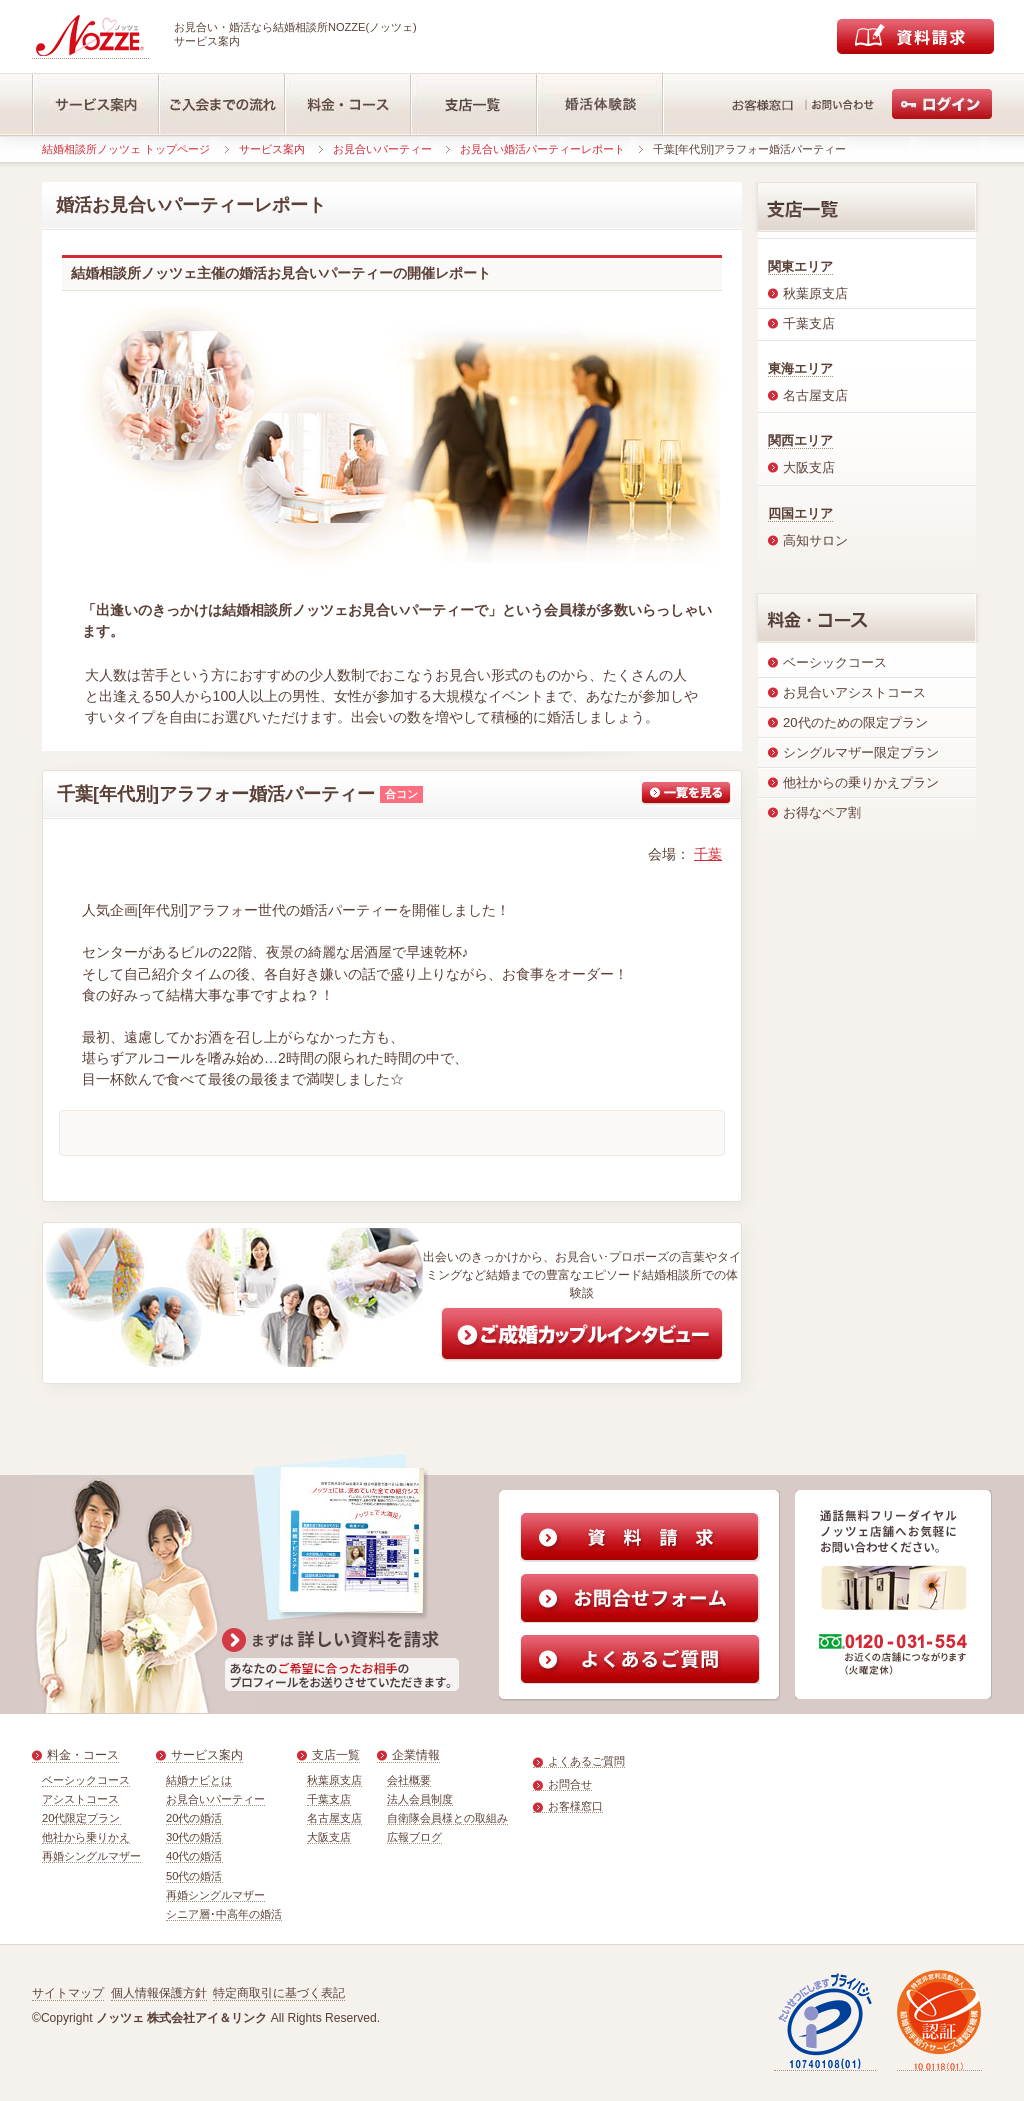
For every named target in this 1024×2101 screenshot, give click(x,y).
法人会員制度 (420, 1799)
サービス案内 (272, 149)
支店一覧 (336, 1755)
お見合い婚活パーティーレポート (542, 149)
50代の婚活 (194, 1876)
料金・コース (83, 1755)
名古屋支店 (334, 1818)
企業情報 (416, 1755)
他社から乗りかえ (86, 1837)
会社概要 (409, 1780)
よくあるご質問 (586, 1761)
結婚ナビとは (199, 1780)
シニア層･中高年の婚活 (224, 1914)
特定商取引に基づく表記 (279, 1993)
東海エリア (800, 368)
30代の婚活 (194, 1837)
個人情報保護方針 (159, 1993)
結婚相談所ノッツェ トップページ (126, 149)
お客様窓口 (575, 1806)
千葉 (708, 854)
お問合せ (570, 1784)
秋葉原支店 (334, 1780)
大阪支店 (329, 1837)
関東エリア (800, 266)
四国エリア (800, 513)
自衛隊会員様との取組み (447, 1818)
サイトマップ (68, 1993)
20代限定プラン (81, 1818)
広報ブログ (414, 1837)
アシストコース (80, 1799)
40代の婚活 (194, 1856)
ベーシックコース (86, 1780)
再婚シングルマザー (91, 1856)
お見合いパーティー (382, 149)
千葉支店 (329, 1799)
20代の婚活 (194, 1818)
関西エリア (800, 440)
